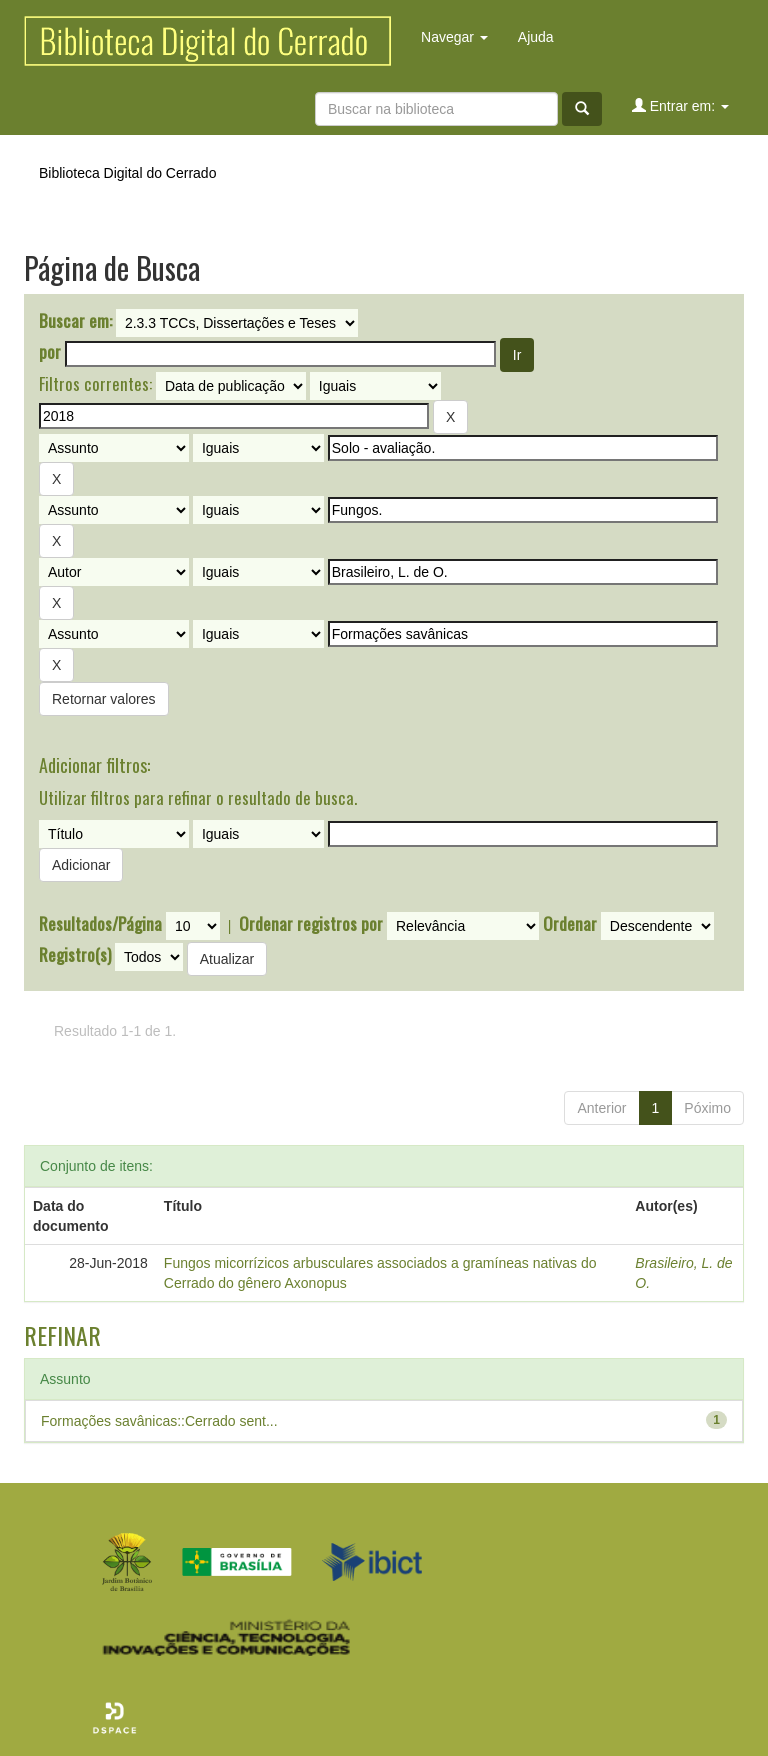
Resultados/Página (100, 924)
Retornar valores (104, 699)
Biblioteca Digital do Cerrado (127, 173)
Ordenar (570, 924)
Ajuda (536, 37)
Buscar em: (75, 321)
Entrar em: (680, 105)
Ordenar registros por (311, 924)
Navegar (454, 37)
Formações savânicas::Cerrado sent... (159, 1421)
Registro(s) (75, 955)
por (50, 352)
